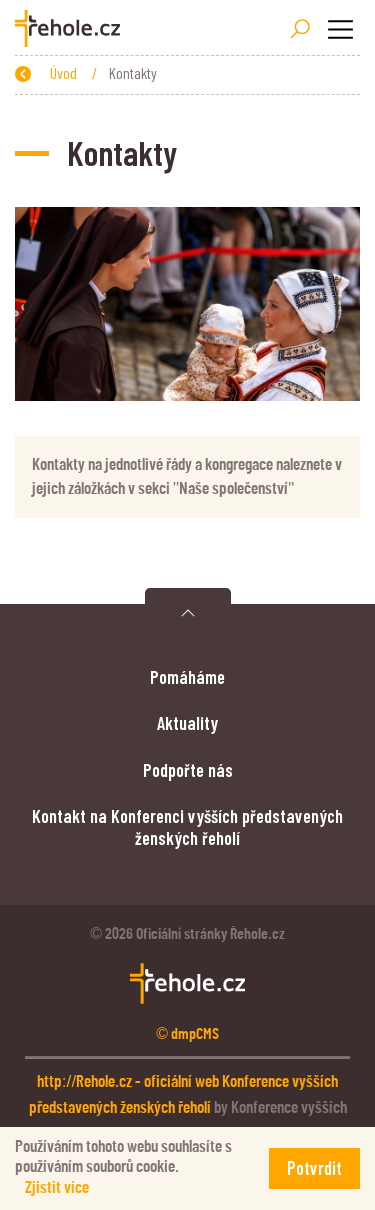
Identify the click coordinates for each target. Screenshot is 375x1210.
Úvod (65, 72)
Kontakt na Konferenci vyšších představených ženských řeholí (187, 827)
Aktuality (187, 723)
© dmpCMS (187, 1034)
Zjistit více (57, 1187)
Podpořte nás (188, 770)
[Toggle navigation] (340, 29)
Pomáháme (187, 677)
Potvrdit (314, 1168)
